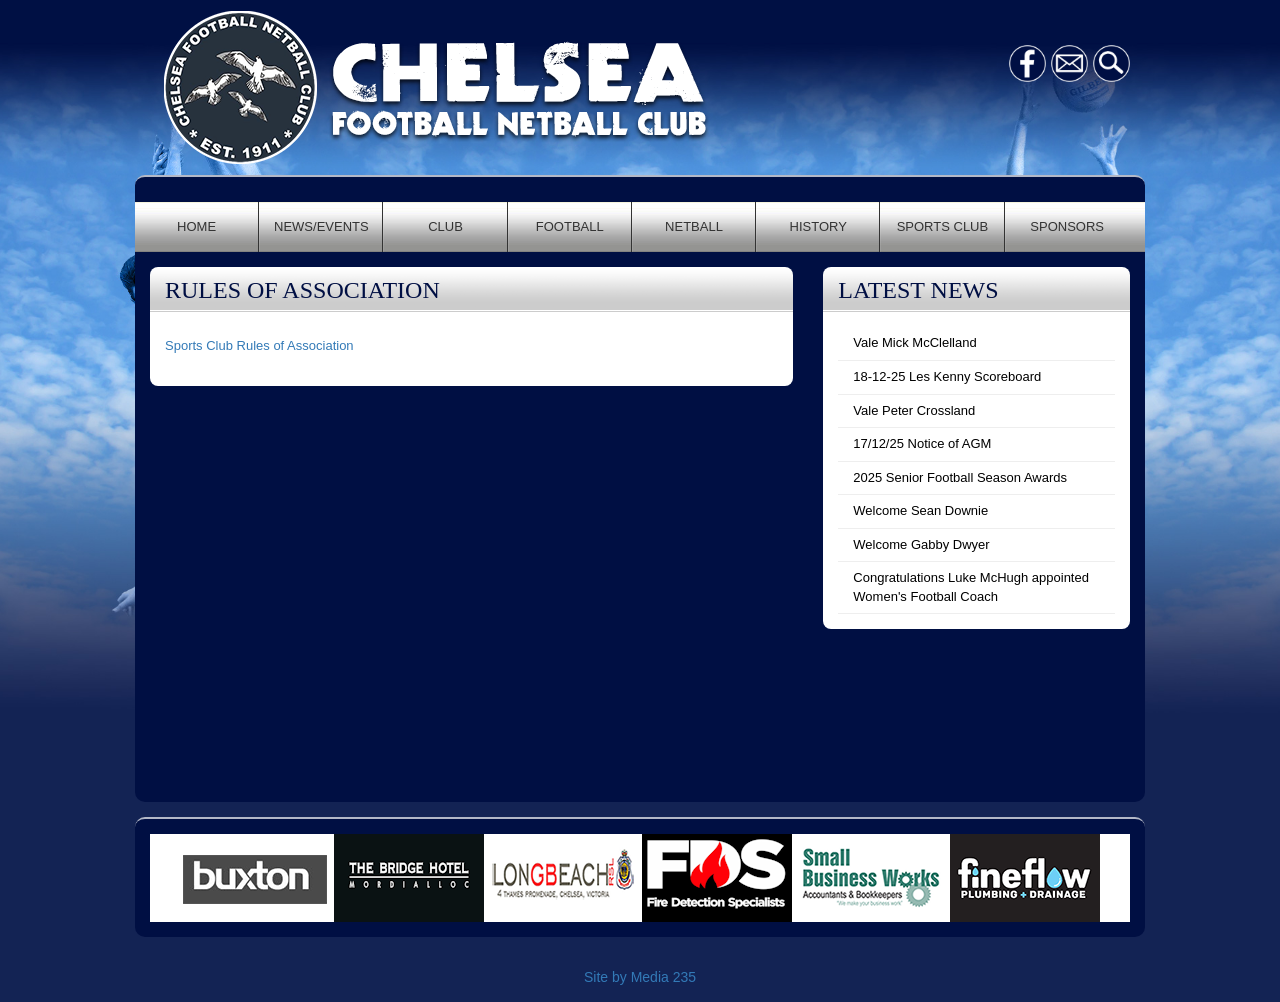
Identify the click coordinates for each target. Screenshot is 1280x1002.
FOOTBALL (570, 226)
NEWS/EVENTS (321, 226)
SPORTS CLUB (943, 226)
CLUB (445, 226)
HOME (196, 226)
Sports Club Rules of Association (259, 345)
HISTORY (818, 226)
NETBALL (694, 226)
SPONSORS (1067, 226)
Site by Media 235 (640, 977)
